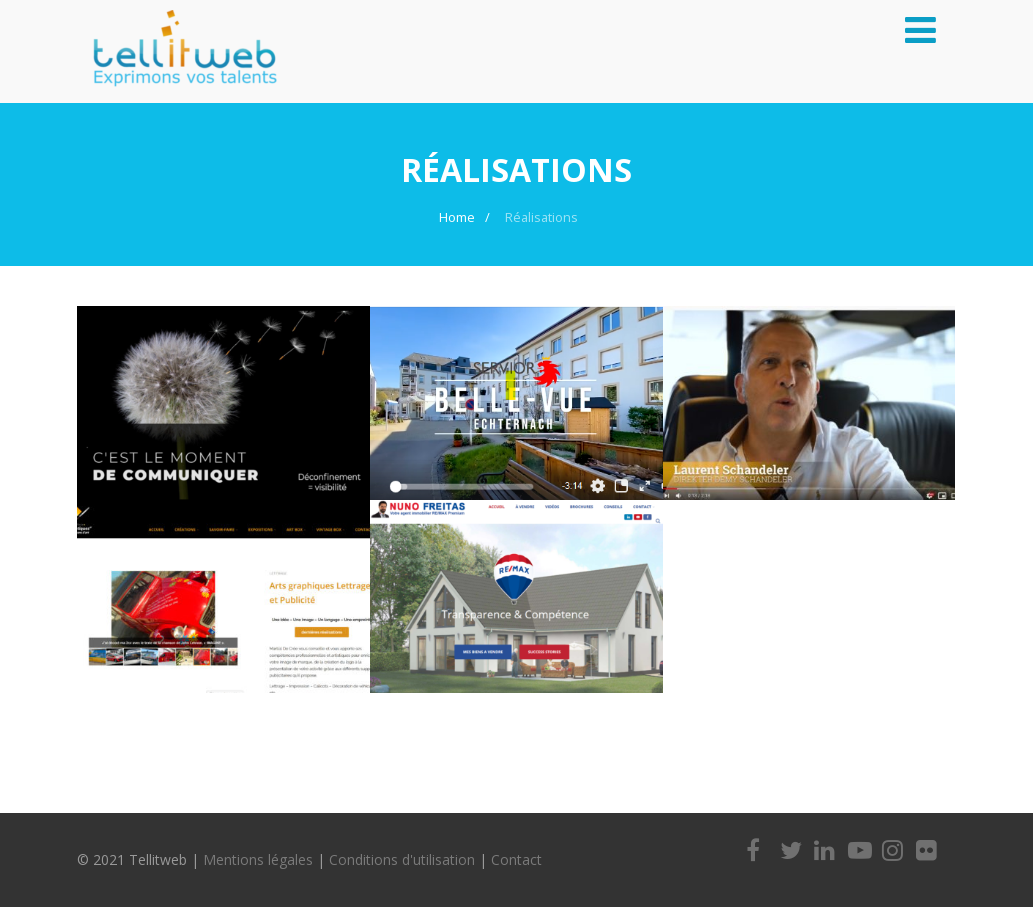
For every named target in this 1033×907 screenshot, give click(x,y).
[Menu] (920, 29)
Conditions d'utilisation (402, 859)
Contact (516, 859)
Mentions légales (258, 859)
